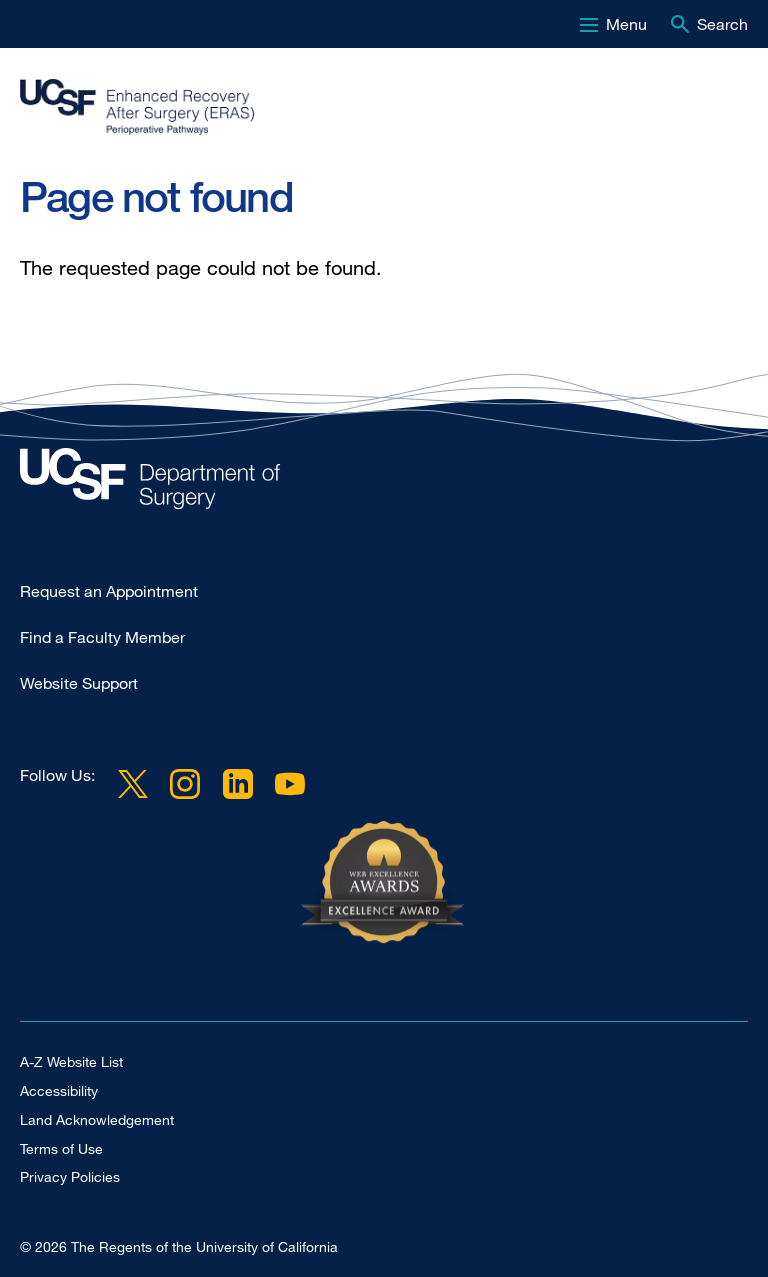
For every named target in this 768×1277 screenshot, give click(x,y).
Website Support (79, 683)
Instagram (185, 783)
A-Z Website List (71, 1061)
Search (722, 24)
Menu (626, 24)
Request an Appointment (109, 591)
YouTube (290, 783)
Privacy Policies (70, 1176)
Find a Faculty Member (102, 637)
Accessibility (59, 1090)
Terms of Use (61, 1148)
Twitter (133, 783)
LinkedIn (237, 783)
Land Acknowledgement (97, 1119)
